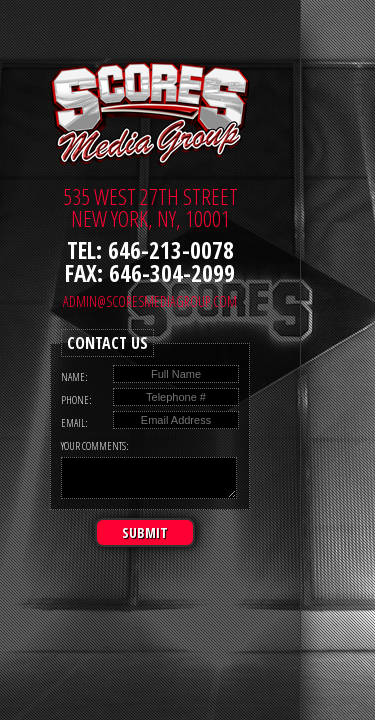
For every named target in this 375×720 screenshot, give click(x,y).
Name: (74, 376)
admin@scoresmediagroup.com (150, 301)
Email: (74, 422)
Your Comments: (95, 445)
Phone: (76, 399)
